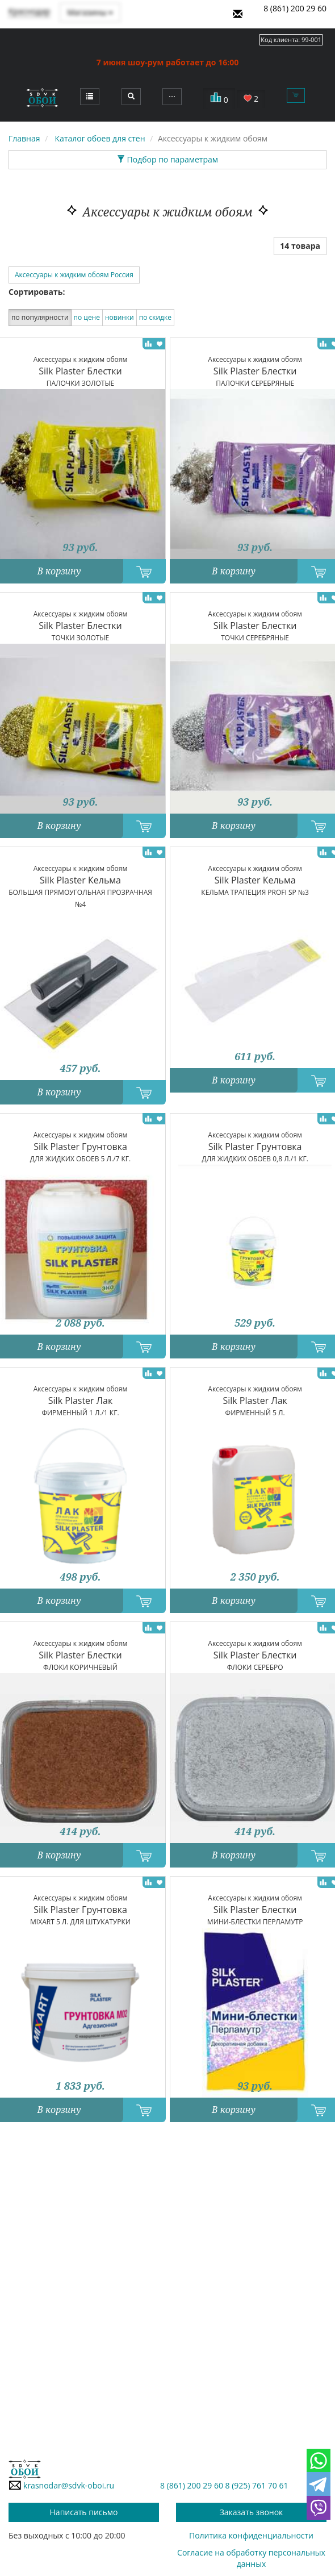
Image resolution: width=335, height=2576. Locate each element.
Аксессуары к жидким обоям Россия (74, 275)
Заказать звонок (251, 2512)
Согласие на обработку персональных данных (251, 2558)
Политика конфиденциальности (251, 2535)
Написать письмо (84, 2512)
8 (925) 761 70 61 (256, 2485)
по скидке (155, 317)
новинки (119, 317)
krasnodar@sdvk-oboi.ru (61, 2485)
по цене (87, 317)
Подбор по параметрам (167, 159)
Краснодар (29, 11)
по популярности (40, 317)
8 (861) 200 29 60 (294, 8)
